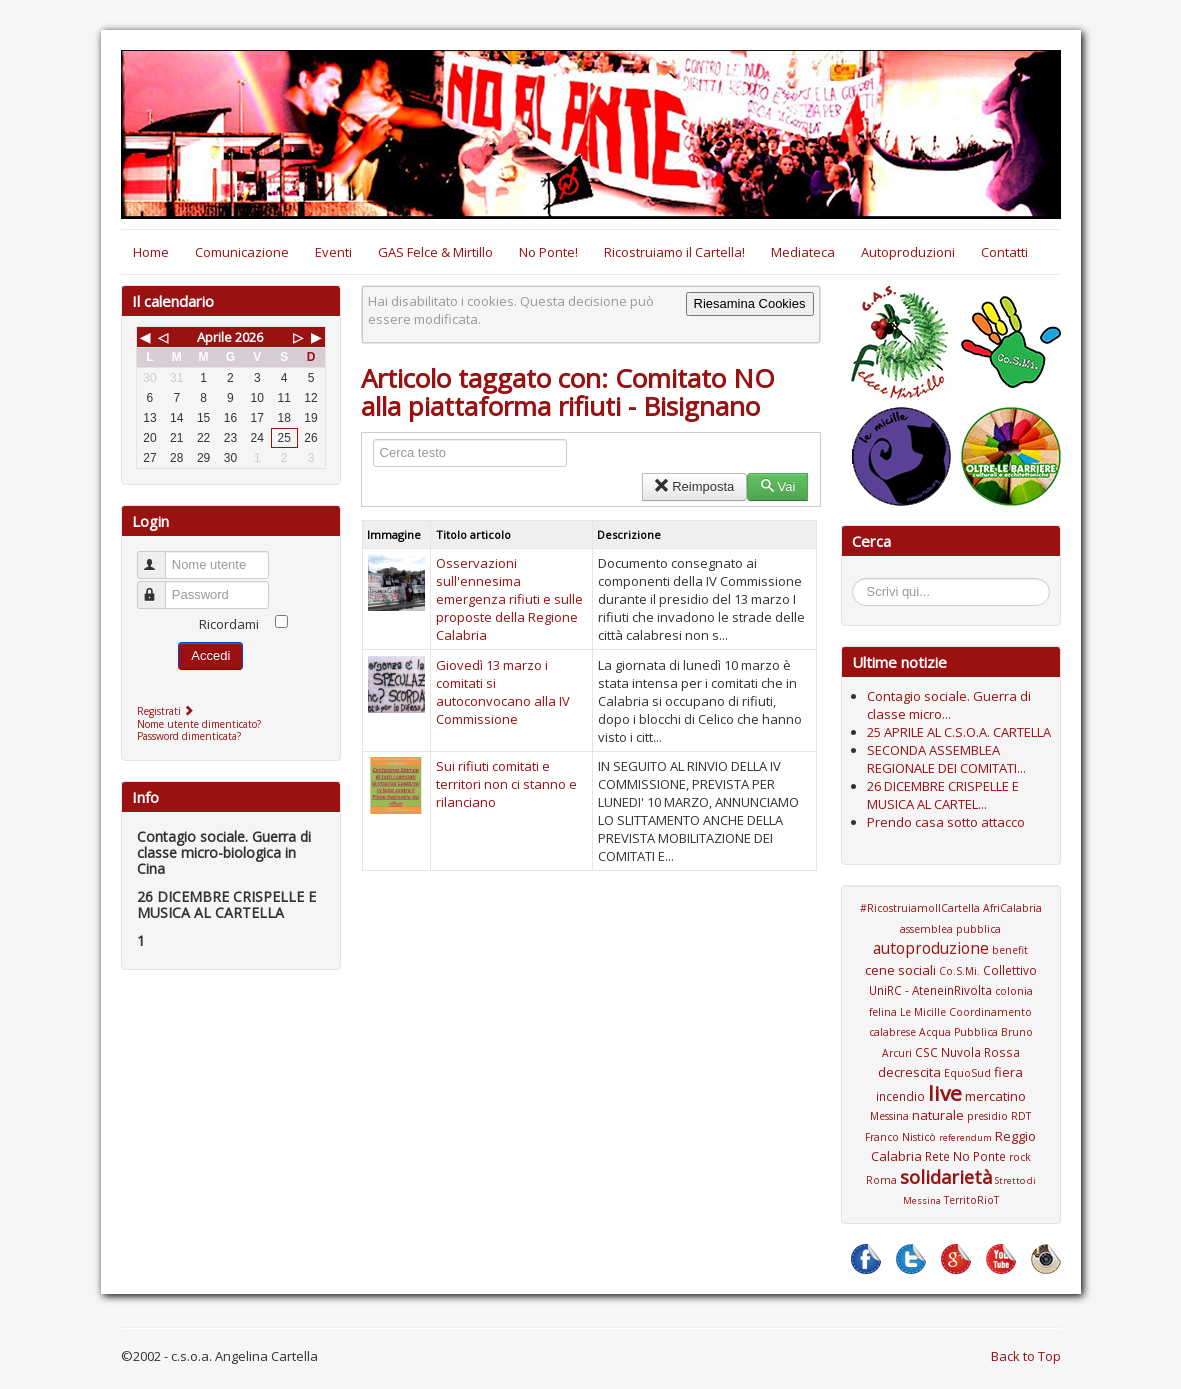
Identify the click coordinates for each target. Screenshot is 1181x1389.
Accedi (210, 655)
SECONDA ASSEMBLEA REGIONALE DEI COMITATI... (946, 759)
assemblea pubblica (950, 929)
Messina (889, 1116)
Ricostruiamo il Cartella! (674, 252)
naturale (938, 1115)
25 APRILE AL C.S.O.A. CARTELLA (959, 732)
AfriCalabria (1012, 908)
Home (151, 252)
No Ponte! (548, 252)
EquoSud (967, 1073)
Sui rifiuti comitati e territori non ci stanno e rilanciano (506, 784)
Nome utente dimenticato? (199, 724)
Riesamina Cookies (750, 303)
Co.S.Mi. (959, 971)
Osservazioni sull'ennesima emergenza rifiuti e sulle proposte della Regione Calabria (509, 599)
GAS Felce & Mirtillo (435, 252)
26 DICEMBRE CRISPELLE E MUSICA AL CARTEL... (943, 795)
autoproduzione (931, 948)
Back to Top (1026, 1356)
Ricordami (229, 624)
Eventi (333, 252)
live (945, 1093)
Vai (777, 486)
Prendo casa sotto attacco (946, 822)
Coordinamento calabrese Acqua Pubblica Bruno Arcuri (951, 1032)
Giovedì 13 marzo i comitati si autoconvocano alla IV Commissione (503, 692)
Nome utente (160, 556)
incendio (900, 1096)
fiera (1008, 1072)
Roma (881, 1180)
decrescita (909, 1072)
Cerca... (862, 581)
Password (160, 586)
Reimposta (694, 486)
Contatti (1004, 252)
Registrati (167, 711)
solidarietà (946, 1177)
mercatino (995, 1096)
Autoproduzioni (908, 252)
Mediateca (803, 252)
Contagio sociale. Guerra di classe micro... (949, 705)
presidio (987, 1116)
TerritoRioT (971, 1200)
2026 (249, 337)
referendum (965, 1137)
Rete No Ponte (965, 1156)
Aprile (214, 337)
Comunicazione (242, 252)
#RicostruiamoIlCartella (920, 908)
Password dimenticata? (189, 736)
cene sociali (900, 970)
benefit (1010, 950)
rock (1020, 1157)
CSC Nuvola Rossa (967, 1052)
